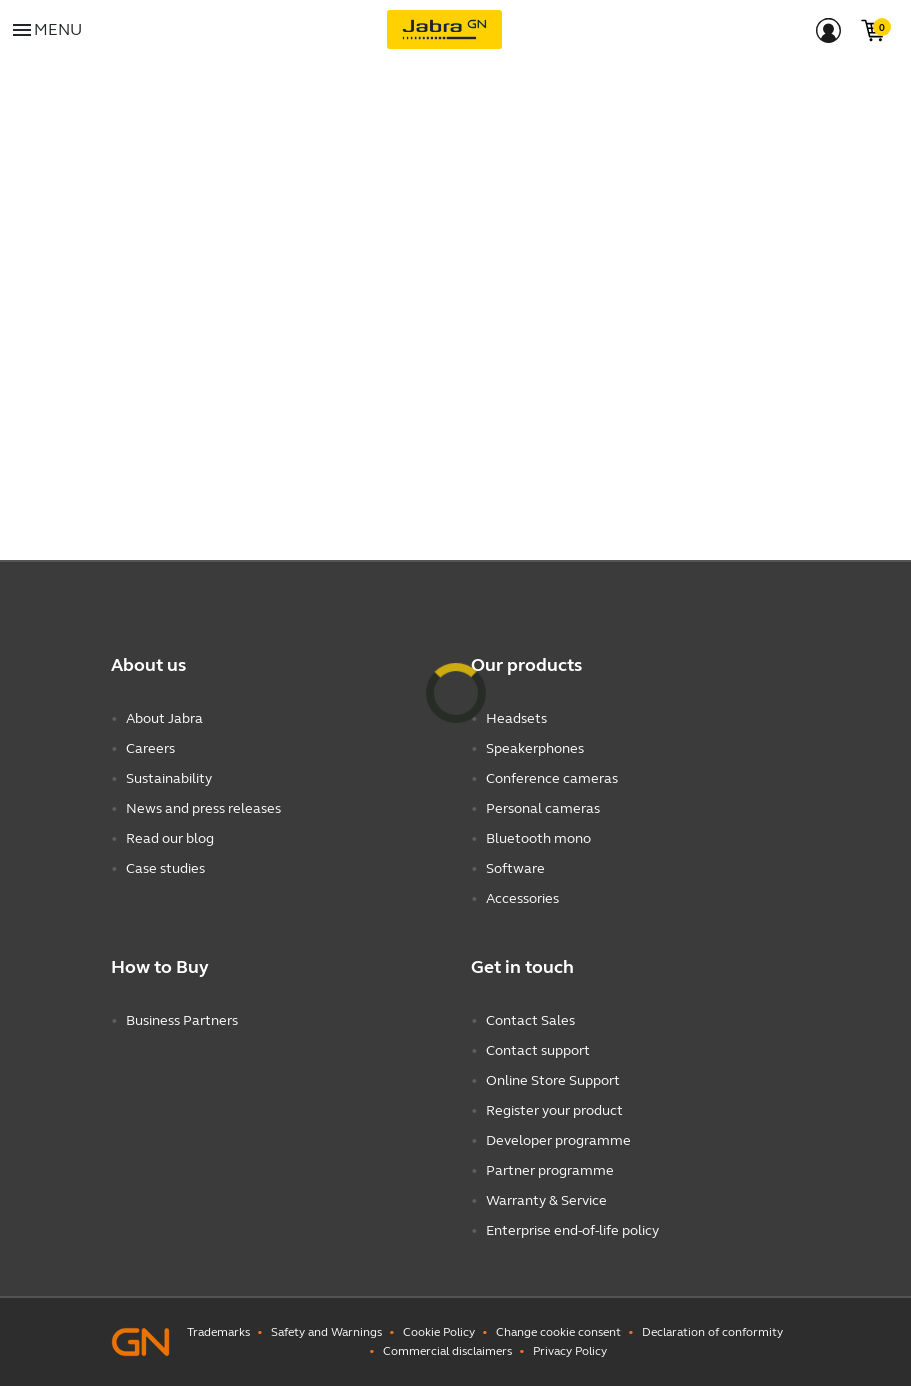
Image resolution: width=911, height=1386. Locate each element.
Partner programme (550, 1170)
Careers (150, 748)
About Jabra (164, 718)
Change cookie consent (558, 1332)
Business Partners (182, 1020)
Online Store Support (553, 1080)
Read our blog (170, 838)
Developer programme (558, 1140)
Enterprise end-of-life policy (572, 1230)
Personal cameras (543, 808)
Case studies (165, 868)
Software (515, 868)
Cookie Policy (439, 1332)
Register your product (554, 1110)
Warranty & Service (546, 1200)
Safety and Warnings (326, 1332)
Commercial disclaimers (447, 1351)
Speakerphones (535, 748)
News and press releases (203, 808)
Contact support (538, 1050)
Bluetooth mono (538, 838)
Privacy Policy (570, 1351)
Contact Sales (530, 1020)
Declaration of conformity (712, 1332)
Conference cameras (552, 778)
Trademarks (218, 1332)
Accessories (522, 898)
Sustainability (169, 778)
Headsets (516, 718)
